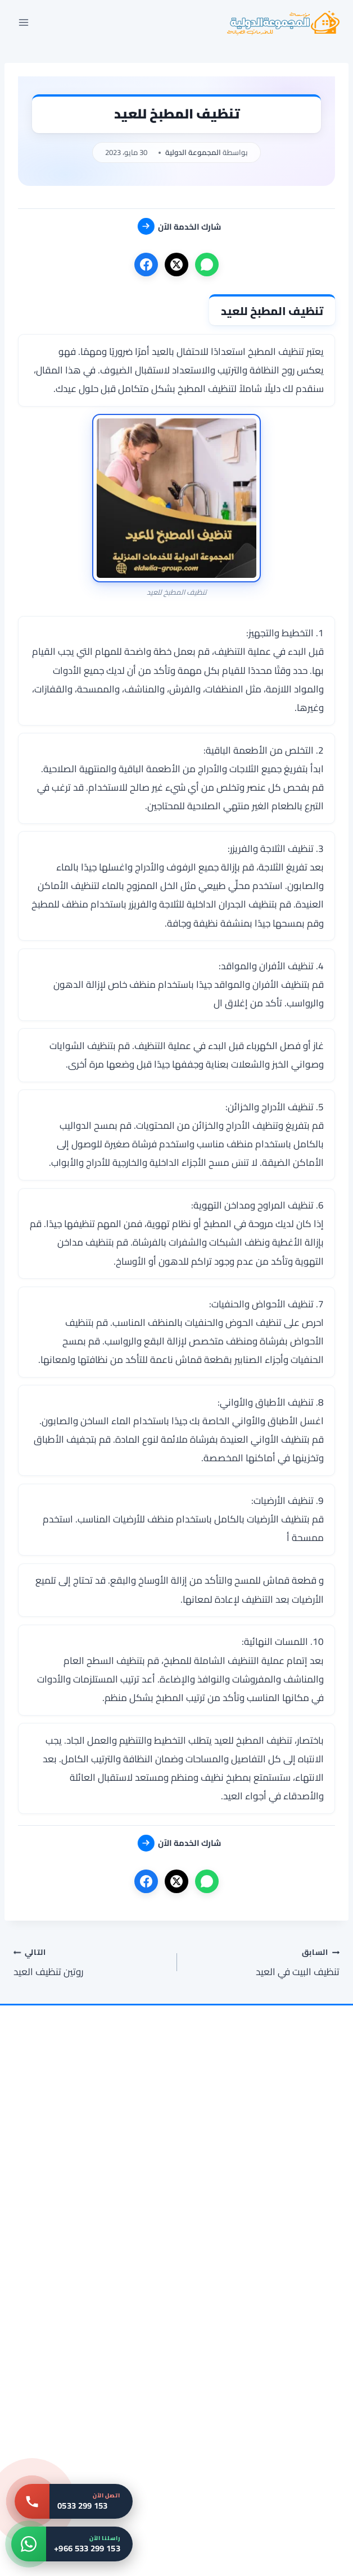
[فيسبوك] (146, 264)
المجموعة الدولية (193, 152)
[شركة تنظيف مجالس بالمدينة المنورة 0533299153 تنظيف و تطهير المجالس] (256, 2324)
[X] (176, 264)
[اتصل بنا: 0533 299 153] (74, 2501)
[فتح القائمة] (23, 22)
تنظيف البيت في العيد (263, 1962)
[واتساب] (207, 264)
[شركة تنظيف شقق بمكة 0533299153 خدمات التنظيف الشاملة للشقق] (97, 2324)
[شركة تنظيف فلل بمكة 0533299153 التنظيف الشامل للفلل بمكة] (97, 2162)
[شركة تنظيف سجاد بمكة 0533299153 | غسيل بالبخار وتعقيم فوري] (256, 2162)
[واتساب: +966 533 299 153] (72, 2544)
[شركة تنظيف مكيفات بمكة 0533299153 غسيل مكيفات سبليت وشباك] (256, 2485)
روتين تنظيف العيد (90, 1962)
